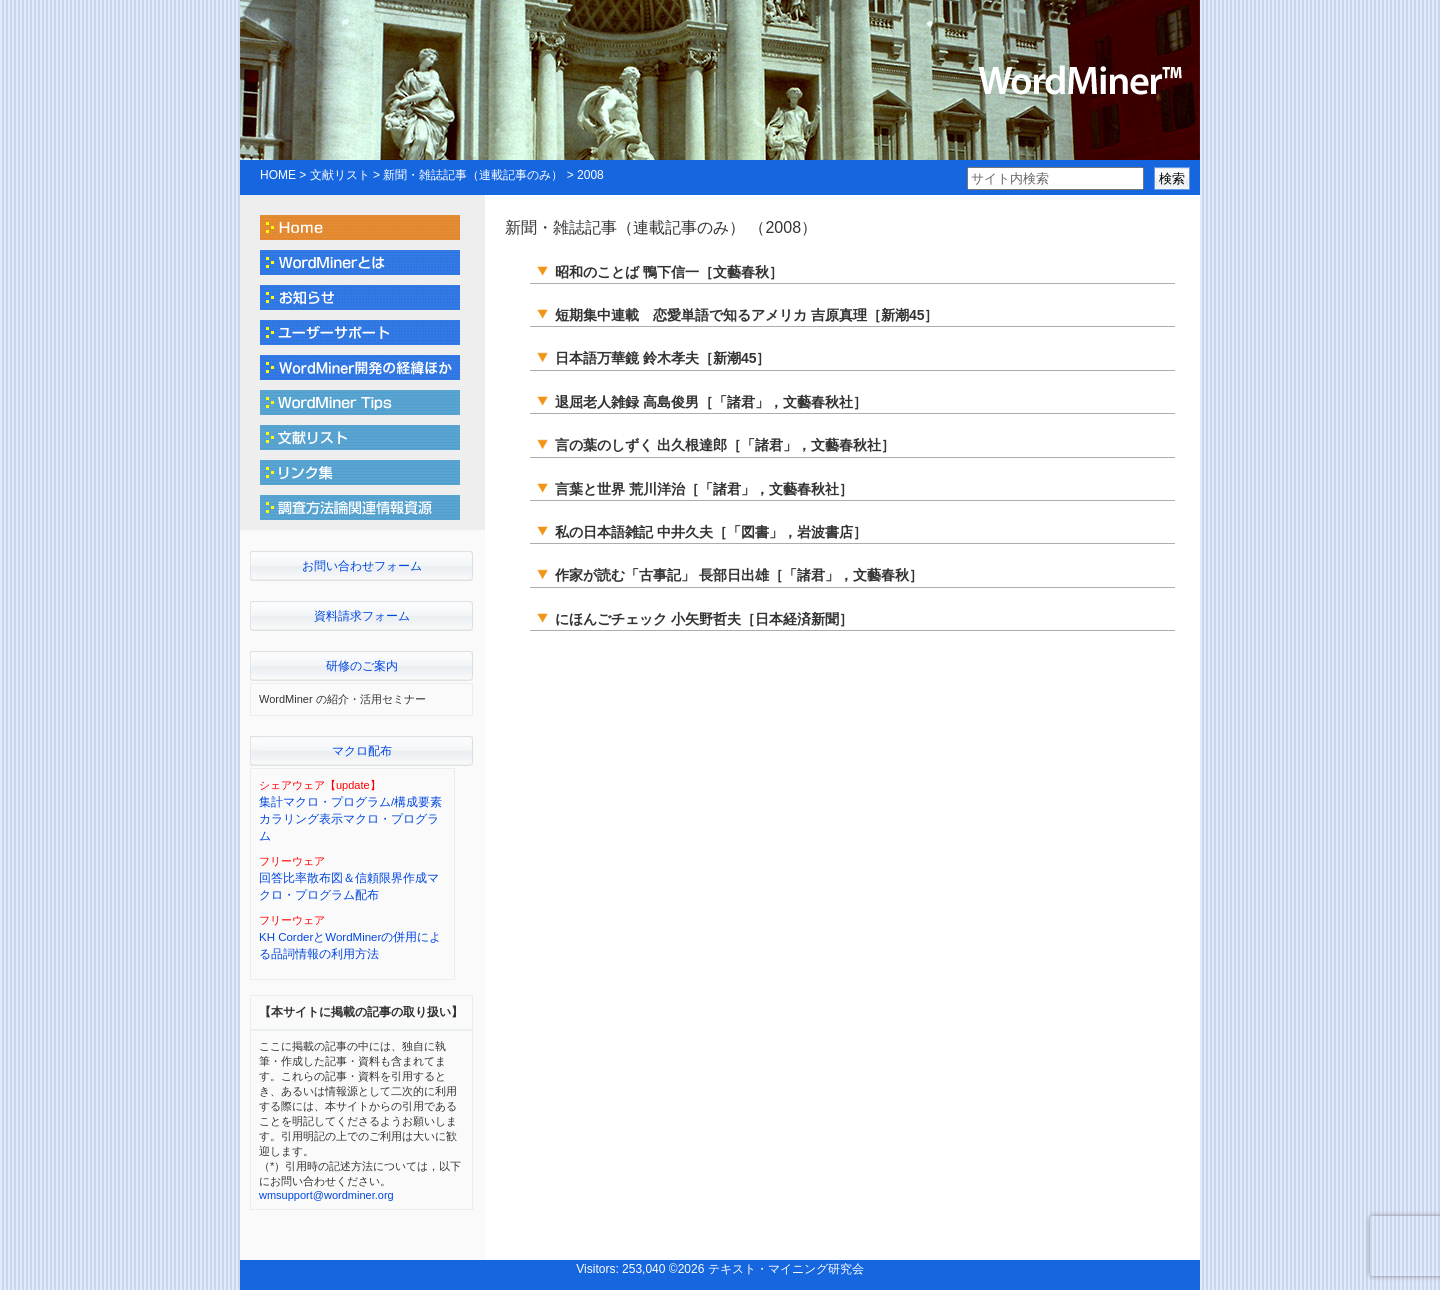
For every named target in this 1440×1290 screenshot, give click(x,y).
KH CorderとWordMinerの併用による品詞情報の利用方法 (350, 945)
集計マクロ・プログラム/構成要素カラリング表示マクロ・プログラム (350, 819)
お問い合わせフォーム (362, 566)
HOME (278, 175)
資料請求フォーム (362, 616)
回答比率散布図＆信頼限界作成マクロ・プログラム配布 (349, 886)
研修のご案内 (362, 666)
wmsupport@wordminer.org (326, 1195)
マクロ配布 (362, 751)
